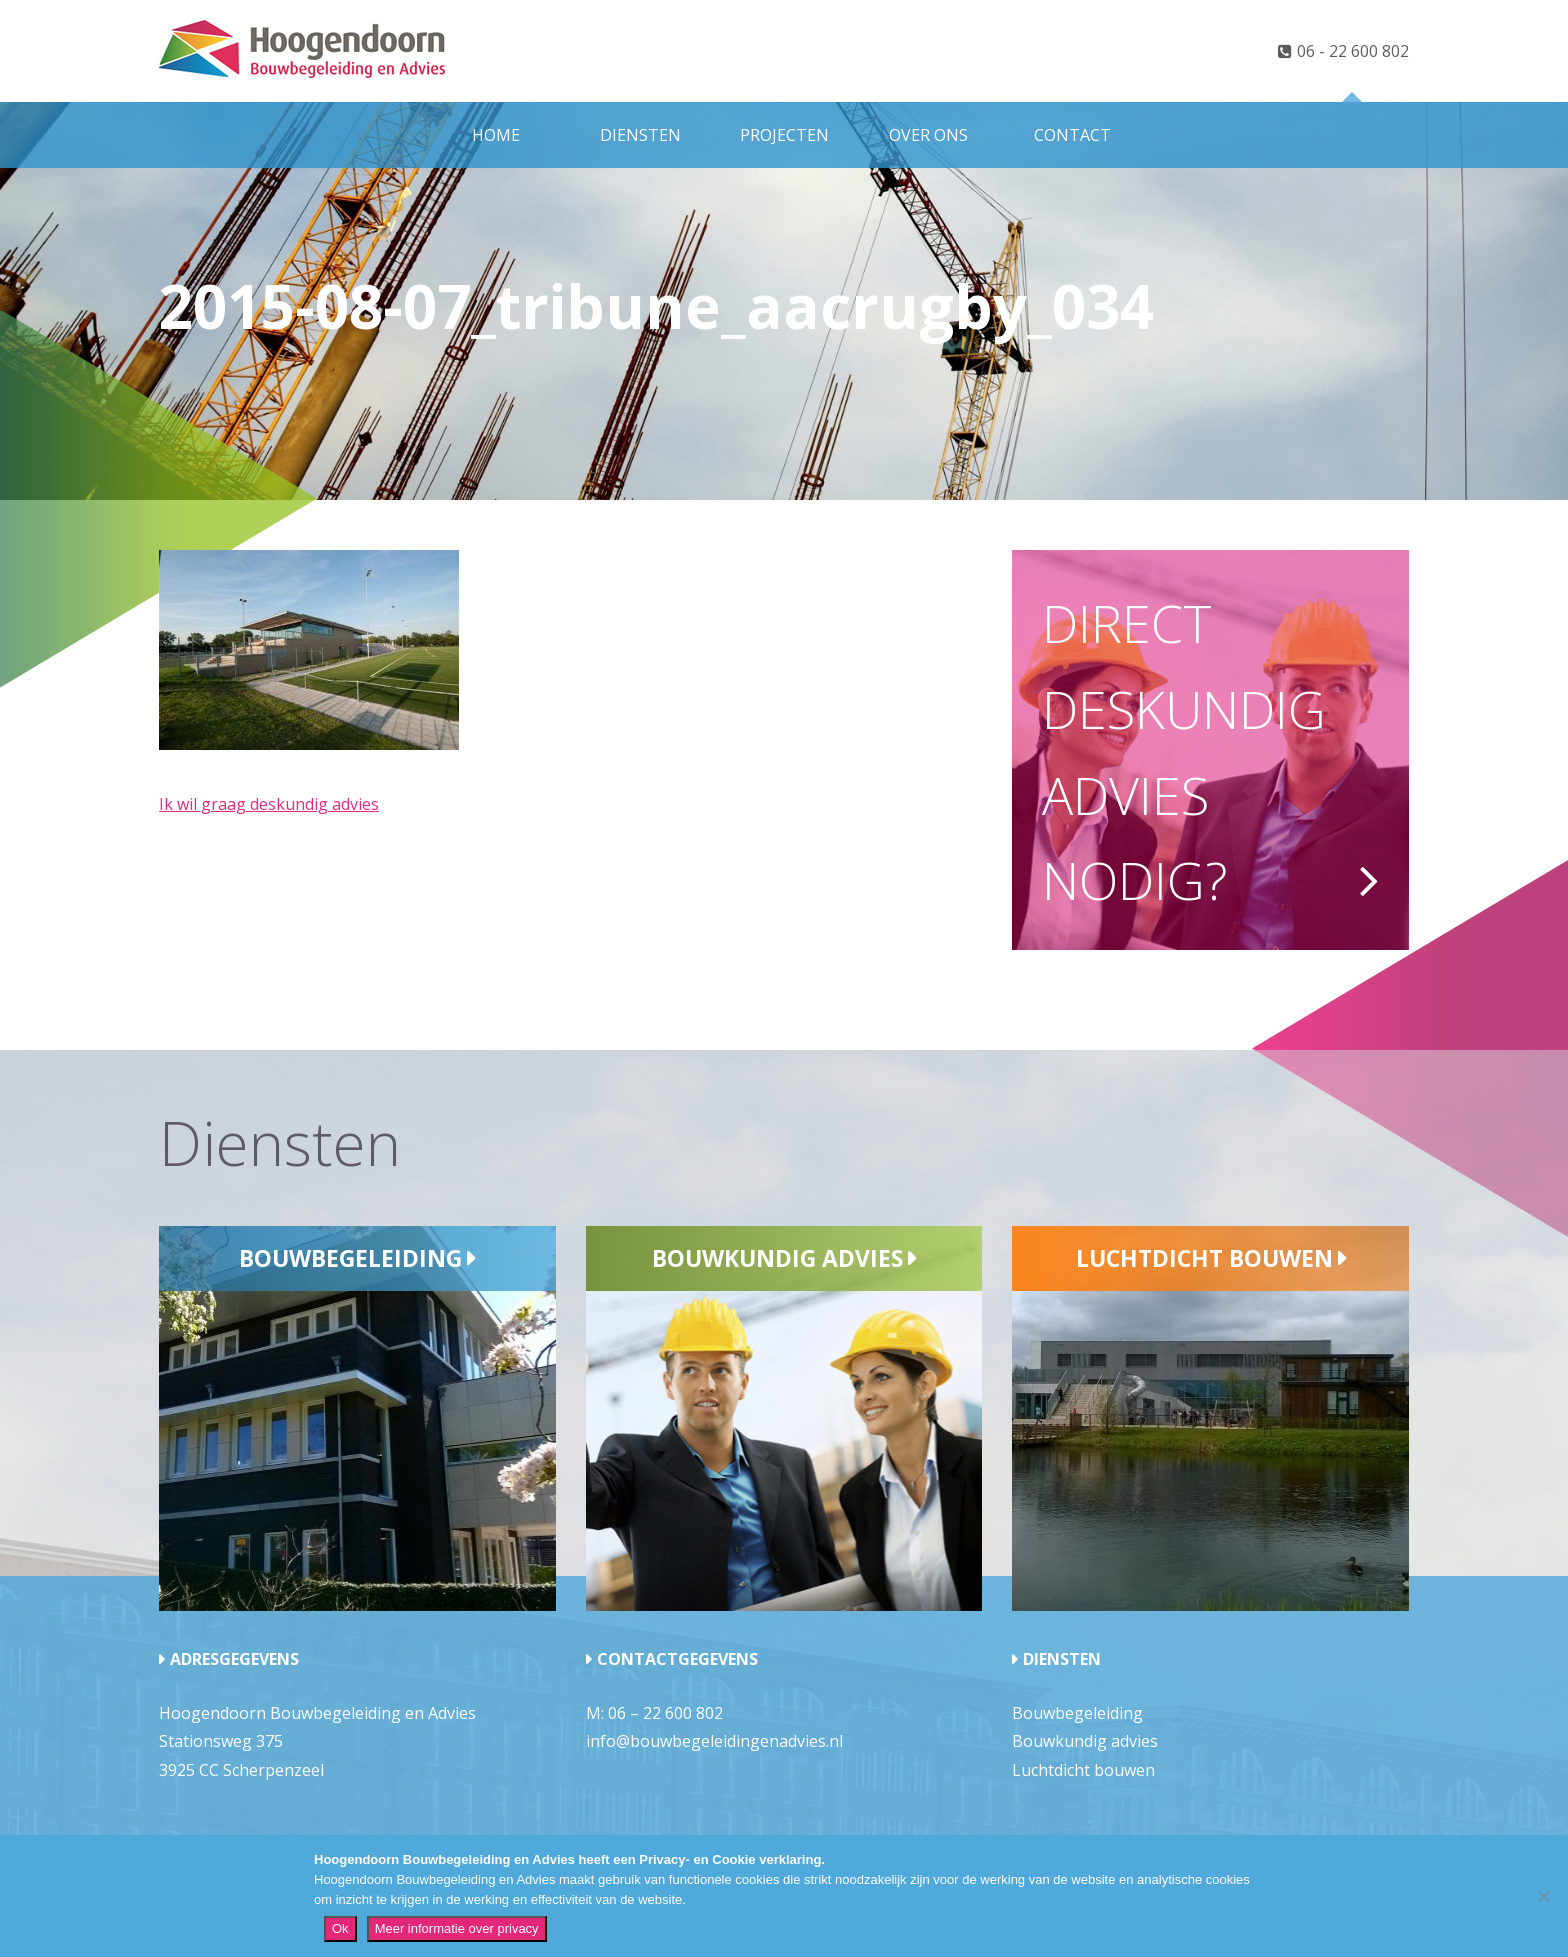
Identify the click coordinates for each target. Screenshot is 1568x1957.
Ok (340, 1928)
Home (496, 135)
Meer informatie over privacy (457, 1928)
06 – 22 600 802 (665, 1713)
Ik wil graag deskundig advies (269, 804)
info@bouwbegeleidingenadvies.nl (714, 1741)
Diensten (640, 135)
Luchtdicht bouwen (1204, 1258)
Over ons (928, 135)
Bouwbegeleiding (350, 1258)
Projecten (784, 135)
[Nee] (1543, 1896)
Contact (1072, 135)
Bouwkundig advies (777, 1258)
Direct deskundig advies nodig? (1184, 751)
